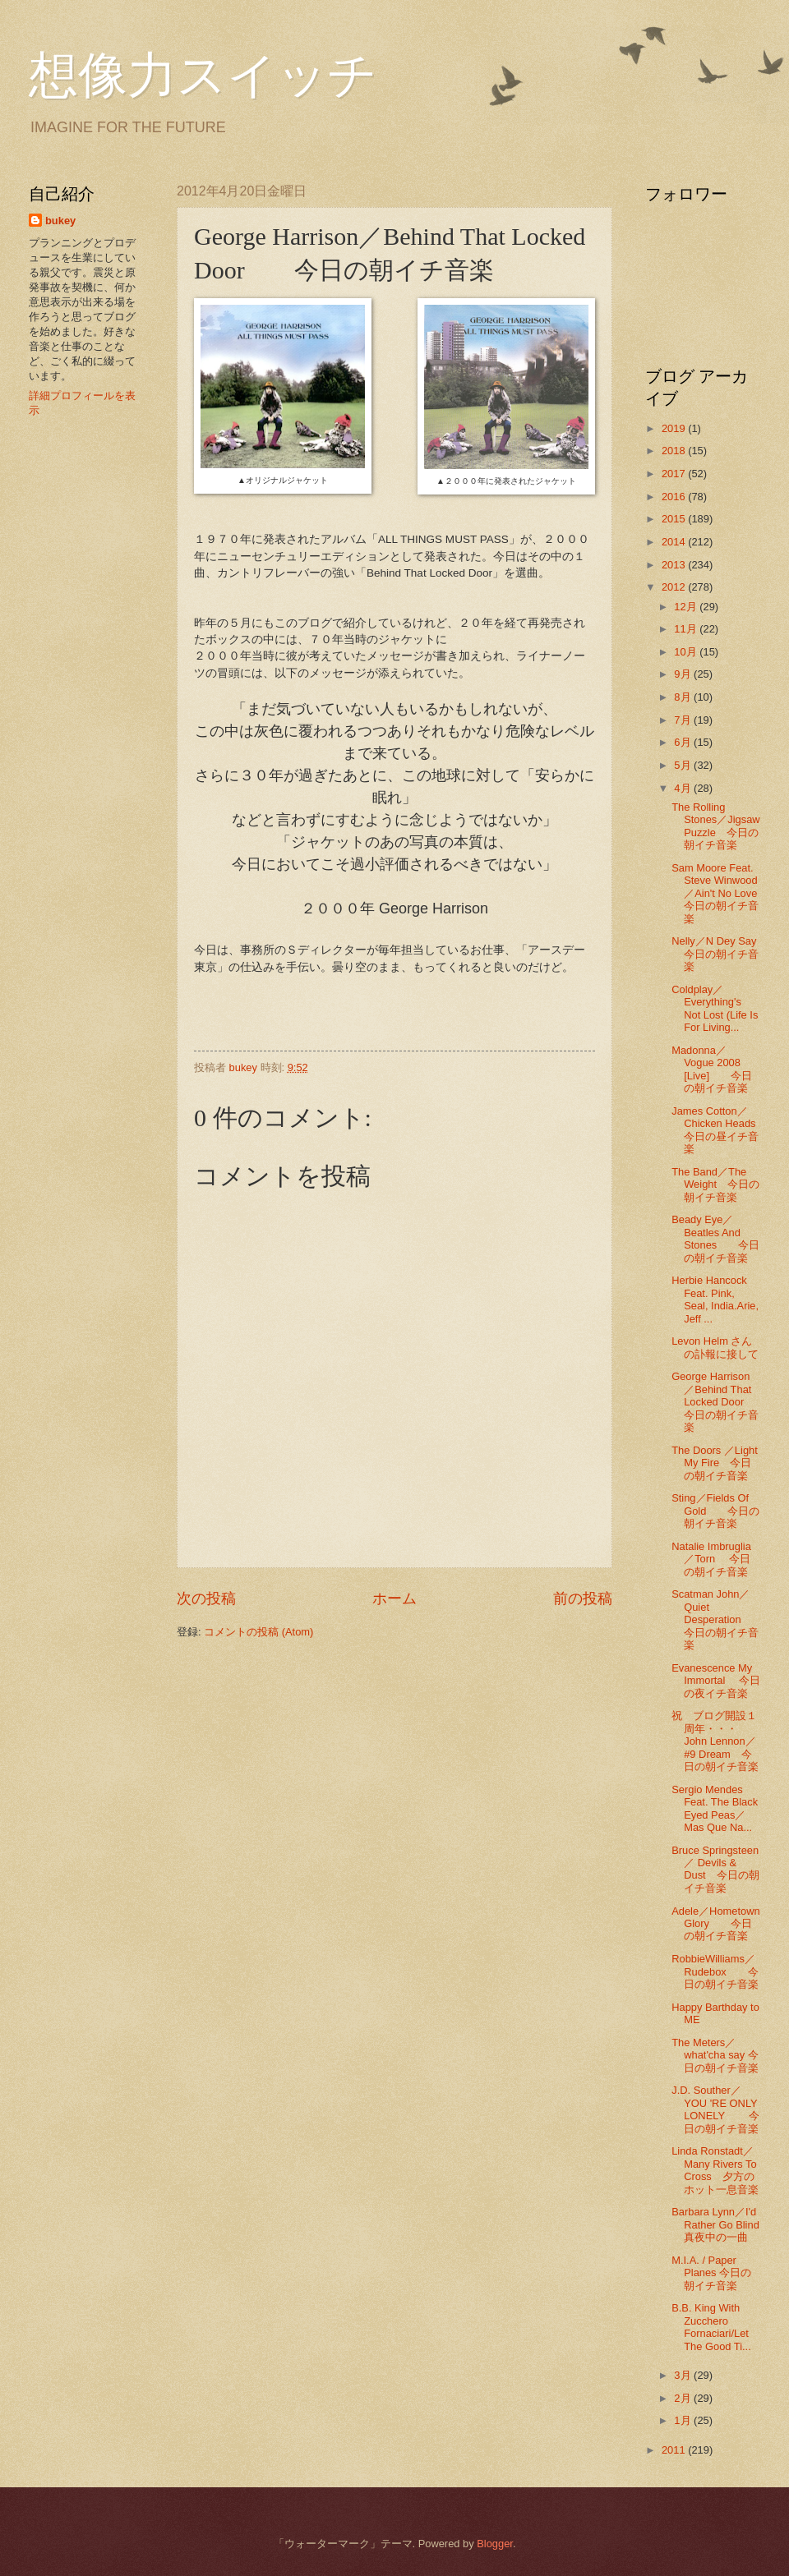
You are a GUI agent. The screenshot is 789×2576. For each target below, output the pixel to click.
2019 (675, 428)
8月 (684, 697)
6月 (684, 742)
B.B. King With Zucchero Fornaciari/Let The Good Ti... (711, 2327)
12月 (686, 606)
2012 (675, 587)
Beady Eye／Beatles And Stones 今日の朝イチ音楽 (715, 1238)
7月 (684, 720)
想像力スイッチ (203, 75)
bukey (60, 220)
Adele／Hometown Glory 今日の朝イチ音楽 (715, 1924)
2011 (675, 2450)
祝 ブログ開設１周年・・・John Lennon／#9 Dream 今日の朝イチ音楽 (715, 1741)
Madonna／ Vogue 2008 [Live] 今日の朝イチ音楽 (711, 1069)
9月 (684, 674)
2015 (675, 519)
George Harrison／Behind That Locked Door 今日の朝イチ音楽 (718, 1401)
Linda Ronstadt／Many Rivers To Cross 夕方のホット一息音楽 (715, 2170)
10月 (686, 652)
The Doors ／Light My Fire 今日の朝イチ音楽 (714, 1463)
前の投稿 (582, 1598)
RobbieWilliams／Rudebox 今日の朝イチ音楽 (715, 1971)
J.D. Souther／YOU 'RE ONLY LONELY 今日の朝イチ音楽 (715, 2109)
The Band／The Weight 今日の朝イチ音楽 (715, 1184)
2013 (675, 565)
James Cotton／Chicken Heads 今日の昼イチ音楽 (724, 1130)
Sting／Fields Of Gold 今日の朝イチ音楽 (715, 1511)
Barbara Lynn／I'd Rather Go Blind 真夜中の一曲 (726, 2224)
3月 (684, 2375)
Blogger (495, 2543)
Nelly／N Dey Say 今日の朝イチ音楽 (719, 954)
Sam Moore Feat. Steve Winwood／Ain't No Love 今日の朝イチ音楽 (719, 893)
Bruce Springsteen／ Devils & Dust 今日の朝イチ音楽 (715, 1869)
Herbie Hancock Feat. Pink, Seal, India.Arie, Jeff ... (715, 1299)
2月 (684, 2398)
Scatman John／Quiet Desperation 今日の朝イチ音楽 (716, 1619)
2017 (675, 473)
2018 (675, 450)
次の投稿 (206, 1598)
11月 (686, 629)
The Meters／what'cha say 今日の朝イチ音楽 (715, 2055)
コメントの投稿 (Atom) (258, 1632)
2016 (675, 496)
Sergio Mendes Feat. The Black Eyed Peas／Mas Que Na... (714, 1808)
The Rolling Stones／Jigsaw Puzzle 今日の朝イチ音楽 (715, 826)
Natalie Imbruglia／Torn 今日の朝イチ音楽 (711, 1559)
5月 (684, 765)
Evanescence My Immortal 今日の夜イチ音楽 (715, 1681)
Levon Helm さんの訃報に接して (715, 1347)
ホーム (394, 1598)
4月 (684, 788)
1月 (684, 2420)
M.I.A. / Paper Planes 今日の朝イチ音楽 (711, 2273)
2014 (675, 542)
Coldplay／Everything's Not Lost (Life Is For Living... (714, 1008)
